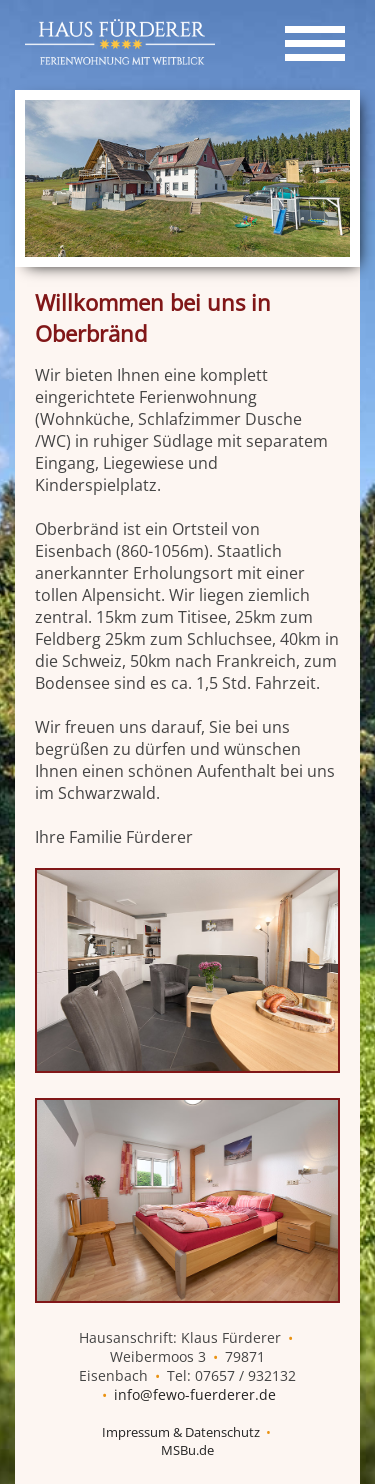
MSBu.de (187, 1450)
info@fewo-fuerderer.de (195, 1394)
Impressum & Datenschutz (181, 1432)
